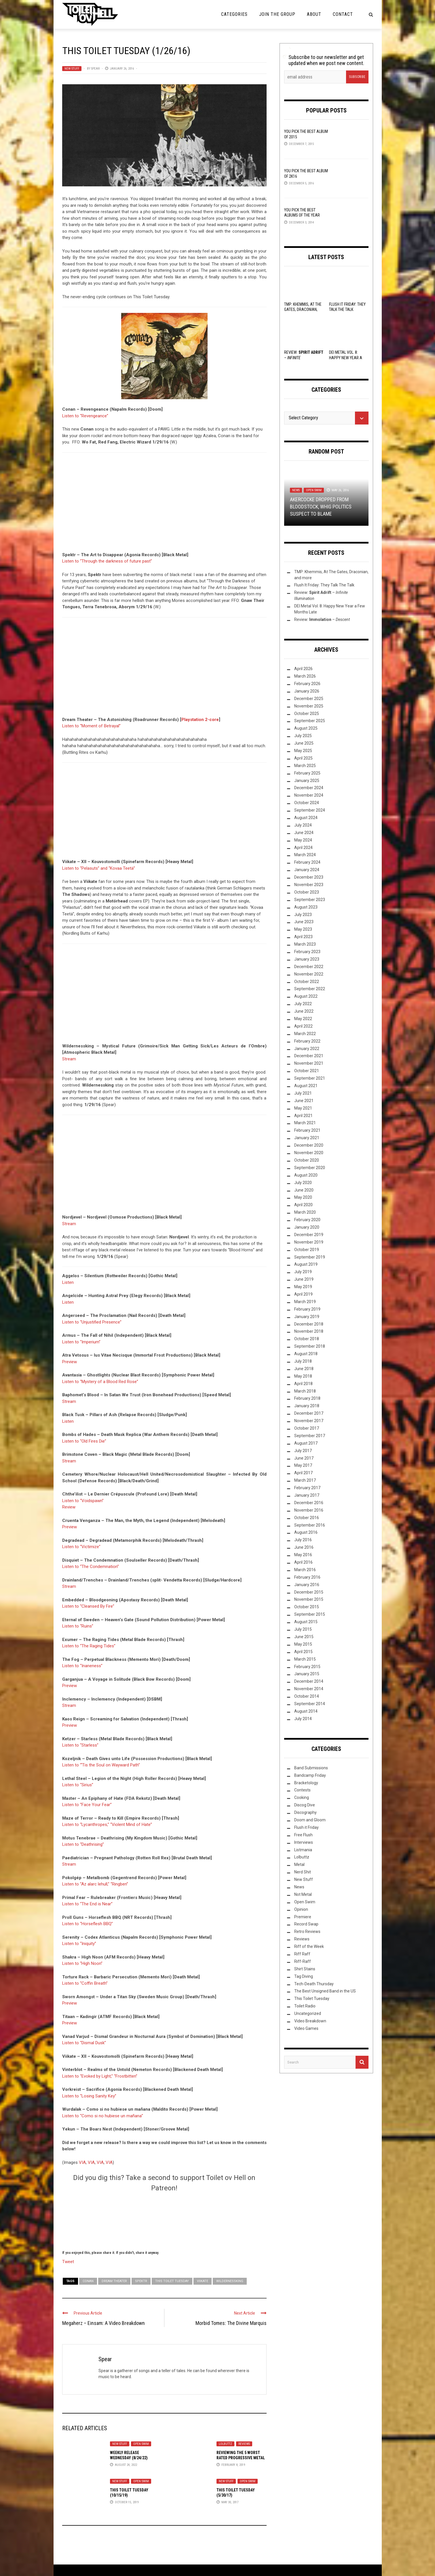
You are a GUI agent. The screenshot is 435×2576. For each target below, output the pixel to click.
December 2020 (308, 1145)
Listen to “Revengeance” (85, 415)
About (314, 14)
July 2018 (303, 1361)
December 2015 (308, 1592)
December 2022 (308, 966)
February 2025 (307, 773)
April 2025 (303, 758)
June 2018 (304, 1368)
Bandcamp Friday (310, 1775)
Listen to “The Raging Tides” (88, 1646)
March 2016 (305, 1569)
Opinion (301, 1909)
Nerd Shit (302, 1872)
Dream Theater (114, 2281)
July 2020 (303, 1182)
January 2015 (306, 1674)
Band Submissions (311, 1768)
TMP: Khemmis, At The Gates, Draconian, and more (303, 309)
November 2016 (308, 1510)
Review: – (322, 619)
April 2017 (303, 1472)
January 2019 (306, 1316)
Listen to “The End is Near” (87, 1903)
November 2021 (308, 1063)
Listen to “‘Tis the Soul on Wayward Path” (101, 1765)
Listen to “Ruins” (77, 1626)
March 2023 (305, 944)
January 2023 (306, 959)
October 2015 (306, 1606)
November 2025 (308, 706)
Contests (302, 1790)
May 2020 (303, 1197)
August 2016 (306, 1532)
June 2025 (304, 743)
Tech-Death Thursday (314, 1984)
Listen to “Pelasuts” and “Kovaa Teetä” (98, 868)
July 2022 (303, 1003)
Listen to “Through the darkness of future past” (107, 561)
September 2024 (309, 810)
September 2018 (309, 1346)
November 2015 (308, 1599)
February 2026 (307, 683)
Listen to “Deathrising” (83, 1844)
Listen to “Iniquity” (79, 1943)
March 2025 (305, 765)
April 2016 (303, 1562)
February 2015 (307, 1666)
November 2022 (308, 974)
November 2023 (308, 884)
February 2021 (307, 1130)
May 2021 (303, 1108)
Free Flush (303, 1835)
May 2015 (303, 1644)
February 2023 (307, 951)
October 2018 (306, 1338)
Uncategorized (307, 2013)
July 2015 (303, 1629)
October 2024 (306, 802)
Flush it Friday (306, 1827)
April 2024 (303, 847)
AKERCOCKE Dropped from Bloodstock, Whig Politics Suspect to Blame (321, 506)
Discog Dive (304, 1805)
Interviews (303, 1842)
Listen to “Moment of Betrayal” (91, 725)
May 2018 (303, 1376)
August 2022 (306, 996)
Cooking (301, 1797)
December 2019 (308, 1234)
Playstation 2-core (200, 719)
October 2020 (306, 1160)
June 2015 (304, 1636)
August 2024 (306, 817)
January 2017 (306, 1495)
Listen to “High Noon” (82, 1963)
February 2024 (307, 862)
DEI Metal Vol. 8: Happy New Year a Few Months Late (345, 357)
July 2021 (303, 1093)
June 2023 (304, 921)
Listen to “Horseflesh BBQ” (87, 1923)
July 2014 (303, 1718)
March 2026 (305, 676)
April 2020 (303, 1204)
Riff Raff (302, 1954)
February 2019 (307, 1309)
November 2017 (308, 1420)
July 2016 (303, 1539)
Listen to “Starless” (80, 1745)
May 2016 (303, 1554)
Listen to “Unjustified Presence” (91, 1322)
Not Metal (303, 1894)
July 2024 (303, 825)
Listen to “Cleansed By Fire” (88, 1606)
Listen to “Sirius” (77, 1784)
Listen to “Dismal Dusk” (84, 2042)
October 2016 (306, 1517)
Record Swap (306, 1924)
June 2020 (304, 1190)
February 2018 (307, 1398)
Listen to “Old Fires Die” (84, 1441)
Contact (343, 14)
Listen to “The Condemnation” (90, 1566)
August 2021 (306, 1085)
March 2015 (305, 1659)
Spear (95, 68)
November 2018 (308, 1331)
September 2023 (309, 899)
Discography (305, 1812)
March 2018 (305, 1391)
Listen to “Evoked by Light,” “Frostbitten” (99, 2076)
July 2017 (303, 1450)
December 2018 (308, 1324)
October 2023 (306, 892)
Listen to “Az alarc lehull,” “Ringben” (95, 1884)
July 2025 (303, 735)
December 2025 (308, 698)
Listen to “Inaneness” (82, 1665)
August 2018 (306, 1353)
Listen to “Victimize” (81, 1546)
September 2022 (309, 988)
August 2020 (306, 1175)
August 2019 (306, 1264)
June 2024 (304, 832)
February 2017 (307, 1487)
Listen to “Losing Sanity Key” (89, 2096)
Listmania (303, 1850)
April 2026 (303, 668)
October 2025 (306, 713)
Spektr (141, 2281)
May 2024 (303, 840)
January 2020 (306, 1227)
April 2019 (303, 1294)
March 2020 (305, 1212)
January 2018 (306, 1405)
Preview (69, 1361)
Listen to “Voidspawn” (83, 1500)
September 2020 (309, 1167)
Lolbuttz (225, 2444)
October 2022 (306, 981)
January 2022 (306, 1048)
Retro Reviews (307, 1931)
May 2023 (303, 929)
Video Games (306, 2028)
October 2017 (306, 1428)
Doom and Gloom (310, 1820)
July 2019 (303, 1271)
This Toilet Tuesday (172, 2281)
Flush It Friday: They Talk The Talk (324, 585)
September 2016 (309, 1525)
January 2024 (306, 869)
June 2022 (304, 1011)
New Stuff (71, 68)
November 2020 (308, 1152)
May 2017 (303, 1465)
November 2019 (308, 1242)
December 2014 (308, 1681)
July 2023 (303, 914)
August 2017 (306, 1443)
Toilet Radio (305, 2006)
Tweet (68, 2261)
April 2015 (303, 1651)
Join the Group (277, 14)
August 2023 (306, 907)
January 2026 (306, 691)
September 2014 (309, 1703)
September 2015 (309, 1614)
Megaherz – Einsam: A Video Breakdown (103, 2323)
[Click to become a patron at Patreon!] (164, 2220)
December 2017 (308, 1413)
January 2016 (306, 1584)
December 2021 (308, 1055)
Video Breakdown (310, 2021)
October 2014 (306, 1696)
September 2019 (309, 1257)
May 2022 (303, 1018)
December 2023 (308, 877)
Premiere (302, 1917)
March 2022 (305, 1033)
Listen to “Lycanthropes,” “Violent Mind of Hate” (107, 1824)
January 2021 (306, 1137)
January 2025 (306, 780)
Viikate (202, 2281)
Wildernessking (229, 2281)
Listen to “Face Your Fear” (87, 1804)
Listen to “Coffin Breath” (85, 1983)
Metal (299, 1864)
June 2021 (304, 1100)
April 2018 (303, 1383)
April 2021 (303, 1115)
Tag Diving (303, 1976)
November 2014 (308, 1688)
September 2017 (309, 1435)
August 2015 (306, 1621)
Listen (68, 1282)
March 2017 (305, 1480)
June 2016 (304, 1547)
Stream (69, 1059)
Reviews (244, 2444)
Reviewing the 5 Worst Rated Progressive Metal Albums (240, 2457)
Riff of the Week (309, 1946)
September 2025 (309, 720)
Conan (88, 2281)
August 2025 (306, 728)
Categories (234, 14)
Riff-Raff (302, 1961)
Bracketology (306, 1783)
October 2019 (306, 1249)
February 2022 (307, 1041)
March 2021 (305, 1122)
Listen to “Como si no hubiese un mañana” (102, 2115)
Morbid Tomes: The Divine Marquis (231, 2323)
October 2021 (306, 1070)
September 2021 (309, 1078)
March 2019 (305, 1301)
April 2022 (303, 1026)
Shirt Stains (304, 1969)
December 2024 (308, 787)
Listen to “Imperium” (81, 1342)
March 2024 (305, 854)
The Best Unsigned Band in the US (325, 1991)
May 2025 (303, 750)
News (296, 490)
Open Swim (141, 2444)
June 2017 (304, 1458)
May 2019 (303, 1286)
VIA (82, 2162)
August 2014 (306, 1711)
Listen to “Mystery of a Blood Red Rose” (100, 1381)
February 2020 (307, 1219)
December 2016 (308, 1502)
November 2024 (308, 795)
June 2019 (304, 1279)
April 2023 (303, 936)
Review (68, 1507)
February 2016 (307, 1577)
